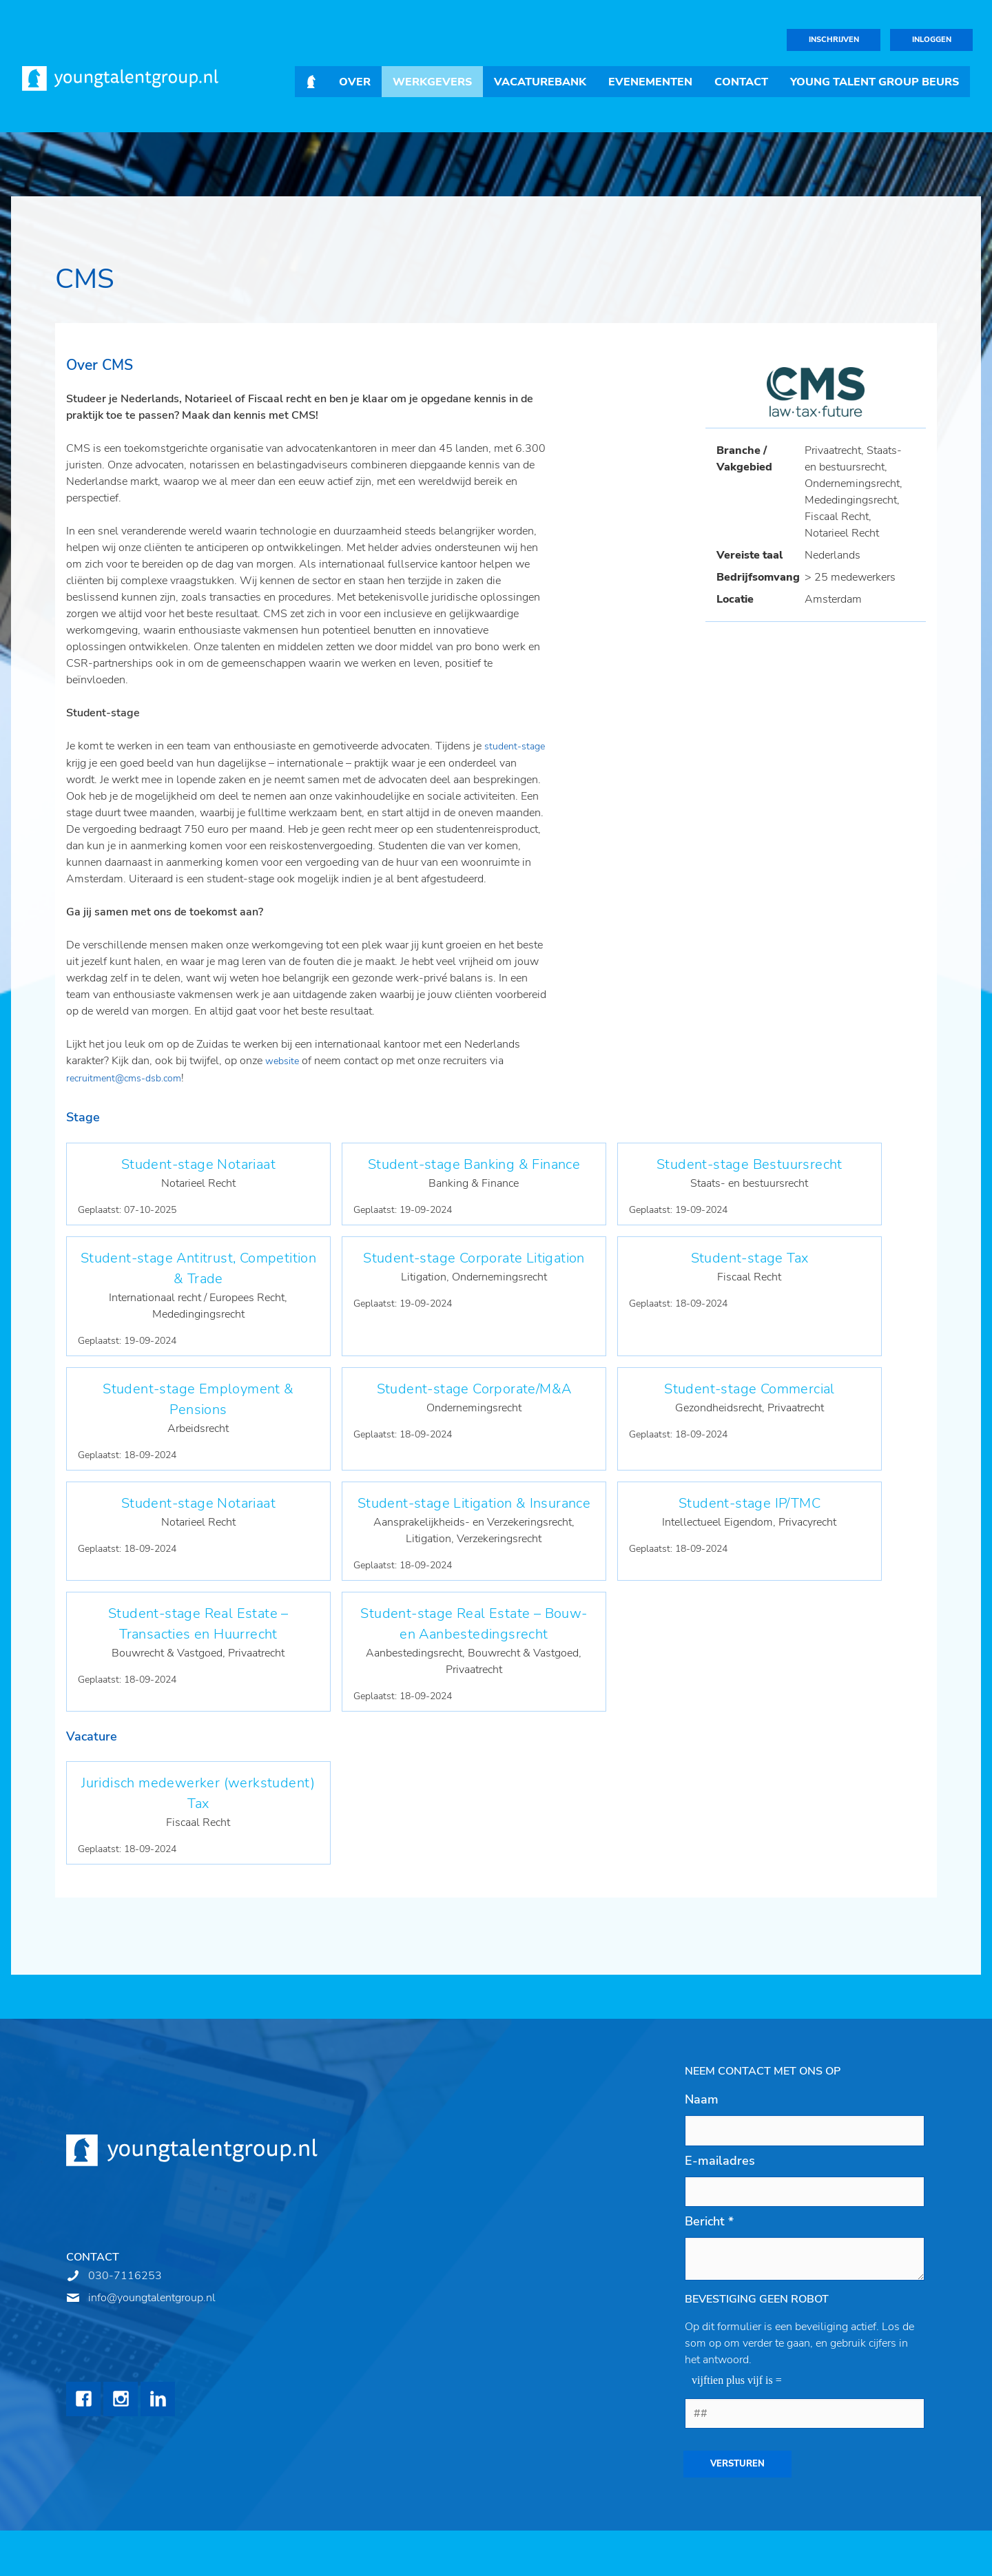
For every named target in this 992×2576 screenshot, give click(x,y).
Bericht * (709, 2221)
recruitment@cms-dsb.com (123, 1078)
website (283, 1061)
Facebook (83, 2399)
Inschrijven (834, 39)
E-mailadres (720, 2160)
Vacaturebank (540, 82)
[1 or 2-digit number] (804, 2413)
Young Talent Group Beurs (874, 82)
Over (355, 82)
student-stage (514, 746)
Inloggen (931, 39)
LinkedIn (158, 2399)
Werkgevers (432, 82)
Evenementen (650, 82)
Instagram (120, 2399)
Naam (702, 2099)
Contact (741, 82)
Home (311, 81)
